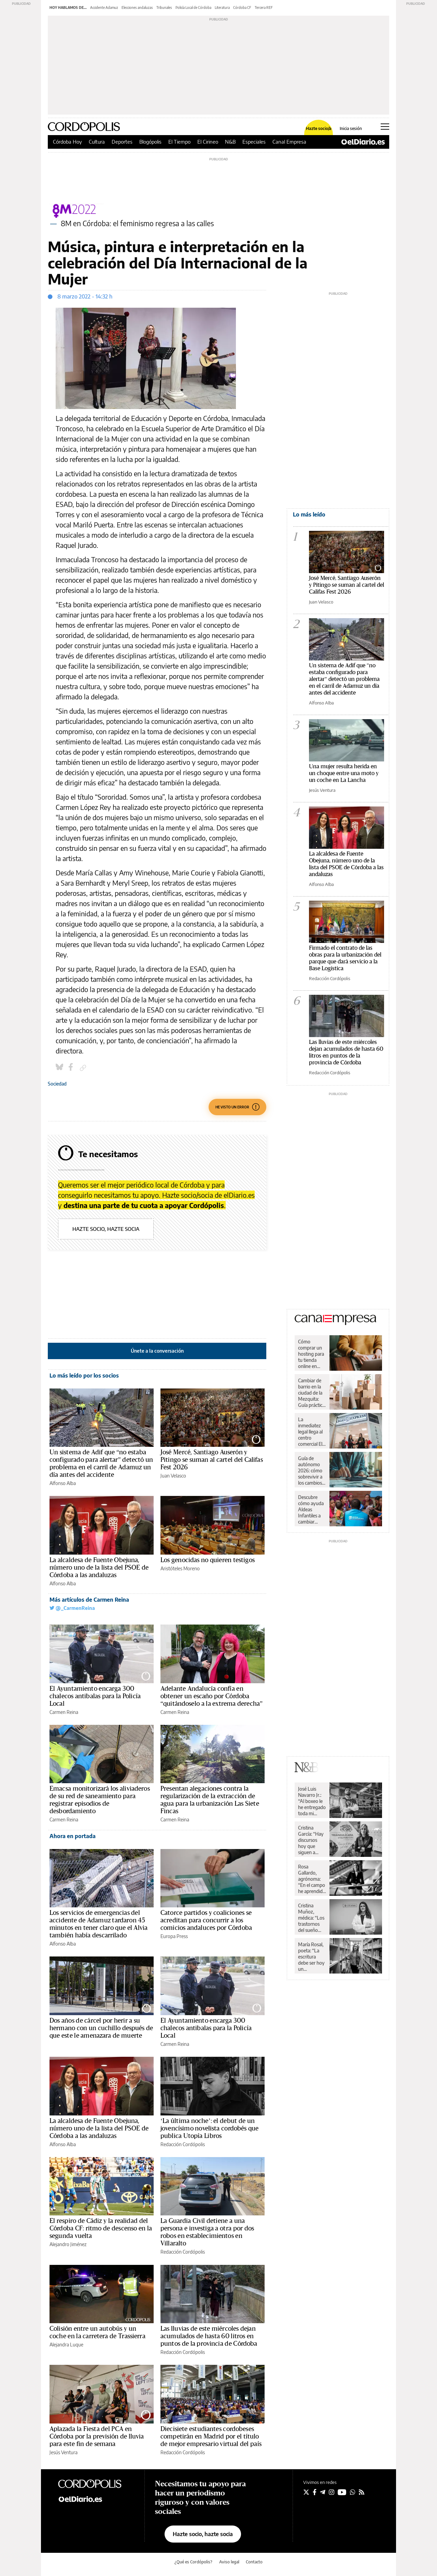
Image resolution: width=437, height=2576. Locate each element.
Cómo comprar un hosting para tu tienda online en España (311, 1354)
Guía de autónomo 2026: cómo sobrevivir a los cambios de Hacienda (310, 1470)
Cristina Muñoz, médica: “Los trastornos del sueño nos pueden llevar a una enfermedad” (311, 1918)
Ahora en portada (73, 1836)
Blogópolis (150, 142)
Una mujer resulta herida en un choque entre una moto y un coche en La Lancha (344, 773)
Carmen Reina (64, 1712)
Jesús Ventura (63, 2452)
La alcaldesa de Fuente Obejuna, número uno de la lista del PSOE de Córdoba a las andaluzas (99, 1567)
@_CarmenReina (72, 1608)
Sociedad (57, 1084)
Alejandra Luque (66, 2344)
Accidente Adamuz (104, 7)
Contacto (254, 2561)
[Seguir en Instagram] (331, 2492)
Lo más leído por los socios (84, 1375)
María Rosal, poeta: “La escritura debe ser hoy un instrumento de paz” (311, 1956)
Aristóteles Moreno (180, 1568)
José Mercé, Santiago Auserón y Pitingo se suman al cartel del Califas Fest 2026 (211, 1460)
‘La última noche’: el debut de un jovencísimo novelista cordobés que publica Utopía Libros (209, 2128)
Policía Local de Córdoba (193, 7)
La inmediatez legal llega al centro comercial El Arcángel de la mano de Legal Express (310, 1431)
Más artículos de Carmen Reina (89, 1599)
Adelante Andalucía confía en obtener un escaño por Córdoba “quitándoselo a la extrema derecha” (211, 1696)
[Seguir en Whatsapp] (352, 2492)
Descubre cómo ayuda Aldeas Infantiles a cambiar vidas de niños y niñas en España (311, 1509)
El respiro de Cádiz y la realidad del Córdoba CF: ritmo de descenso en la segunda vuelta (101, 2228)
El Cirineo (207, 142)
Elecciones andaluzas (137, 7)
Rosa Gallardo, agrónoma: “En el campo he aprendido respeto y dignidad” (311, 1879)
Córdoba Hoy (67, 142)
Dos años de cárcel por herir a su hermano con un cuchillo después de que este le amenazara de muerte (101, 2028)
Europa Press (174, 1936)
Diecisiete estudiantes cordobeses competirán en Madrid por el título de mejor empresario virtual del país (211, 2436)
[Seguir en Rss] (361, 2492)
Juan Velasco (173, 1476)
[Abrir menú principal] (385, 126)
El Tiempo (179, 142)
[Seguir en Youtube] (342, 2492)
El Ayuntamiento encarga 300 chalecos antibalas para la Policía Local (95, 1696)
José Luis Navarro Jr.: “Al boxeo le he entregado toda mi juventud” (312, 1801)
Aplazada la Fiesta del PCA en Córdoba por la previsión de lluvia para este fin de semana (97, 2436)
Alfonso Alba (63, 1483)
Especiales (254, 142)
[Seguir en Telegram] (322, 2492)
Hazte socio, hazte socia (105, 1229)
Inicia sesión (351, 129)
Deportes (122, 142)
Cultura (97, 142)
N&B (230, 142)
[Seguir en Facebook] (314, 2492)
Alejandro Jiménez (68, 2244)
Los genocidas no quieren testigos (207, 1560)
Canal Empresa (289, 142)
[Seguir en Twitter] (306, 2492)
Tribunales (164, 7)
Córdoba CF (242, 7)
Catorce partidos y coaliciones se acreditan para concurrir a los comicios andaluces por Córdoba (206, 1920)
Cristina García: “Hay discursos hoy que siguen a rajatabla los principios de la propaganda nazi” (311, 1840)
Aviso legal (229, 2561)
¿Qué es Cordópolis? (193, 2561)
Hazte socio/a (319, 129)
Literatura (222, 7)
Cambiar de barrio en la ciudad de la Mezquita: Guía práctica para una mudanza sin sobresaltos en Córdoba (311, 1393)
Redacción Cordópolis (182, 2144)
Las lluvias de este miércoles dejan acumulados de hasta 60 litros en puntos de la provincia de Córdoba (208, 2336)
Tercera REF (264, 7)
